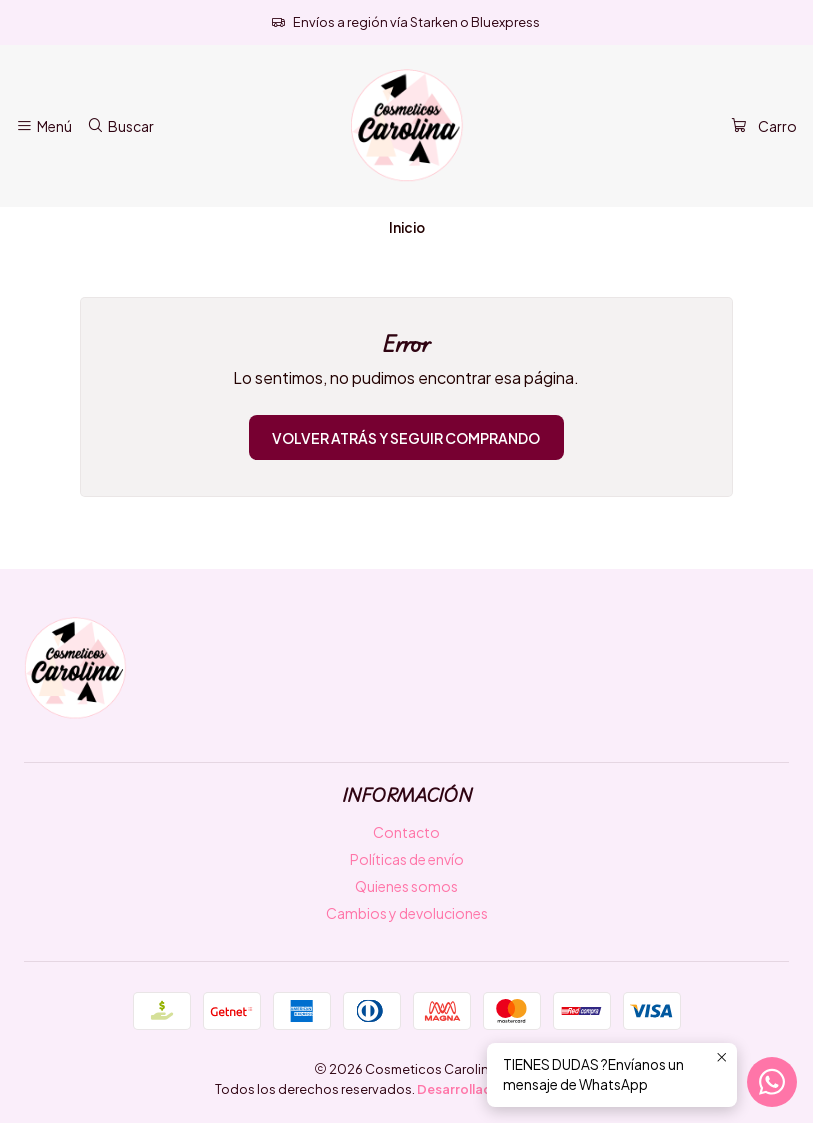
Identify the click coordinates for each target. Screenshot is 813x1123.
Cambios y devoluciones (407, 913)
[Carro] (764, 126)
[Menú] (44, 126)
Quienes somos (406, 886)
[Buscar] (119, 126)
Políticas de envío (407, 859)
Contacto (406, 832)
